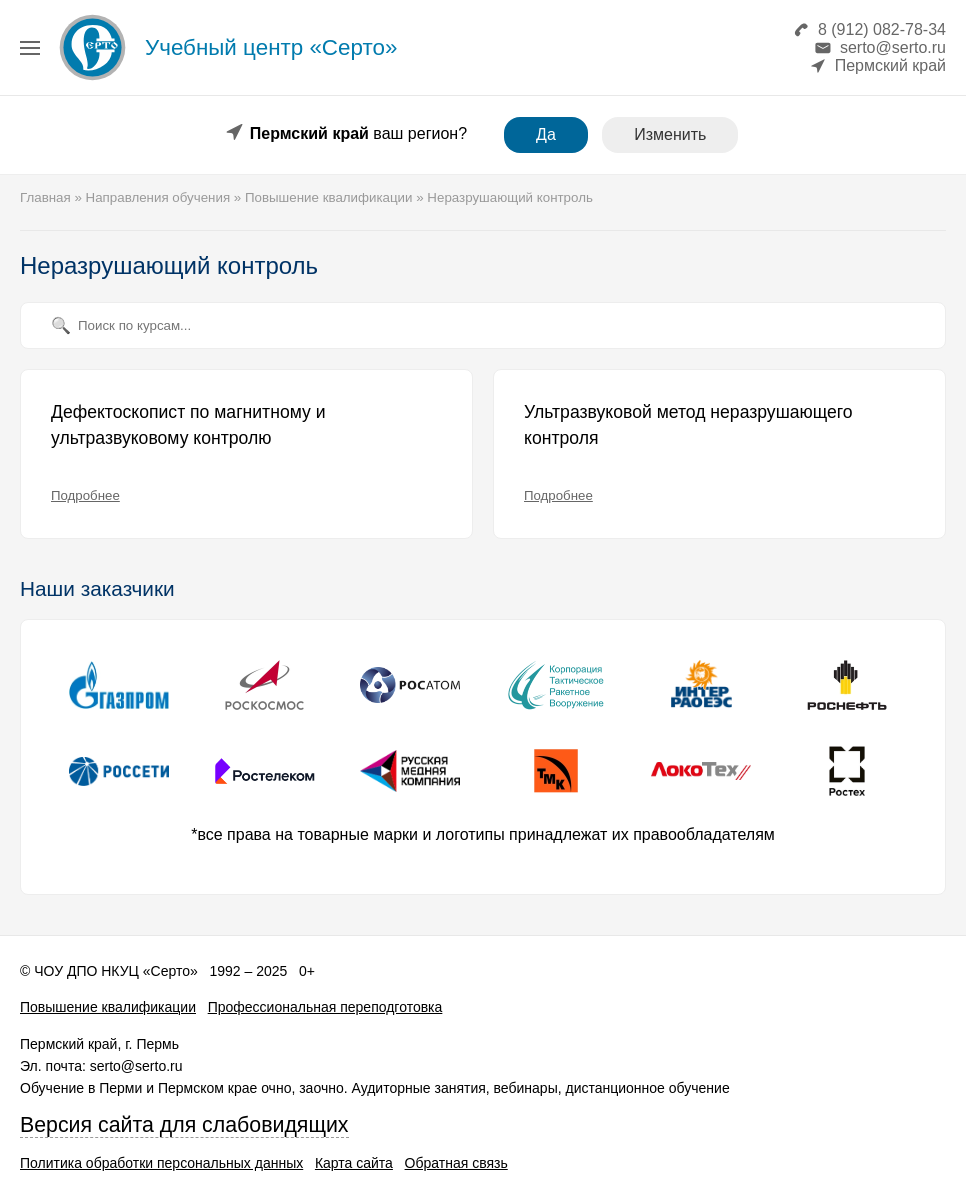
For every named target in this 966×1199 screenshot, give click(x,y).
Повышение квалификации (108, 1007)
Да (546, 134)
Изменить (670, 134)
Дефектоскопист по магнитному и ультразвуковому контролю (188, 425)
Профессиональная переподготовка (325, 1007)
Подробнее (85, 495)
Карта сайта (354, 1163)
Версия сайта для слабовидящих (184, 1125)
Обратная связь (456, 1163)
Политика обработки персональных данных (161, 1163)
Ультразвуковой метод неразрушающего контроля (688, 425)
